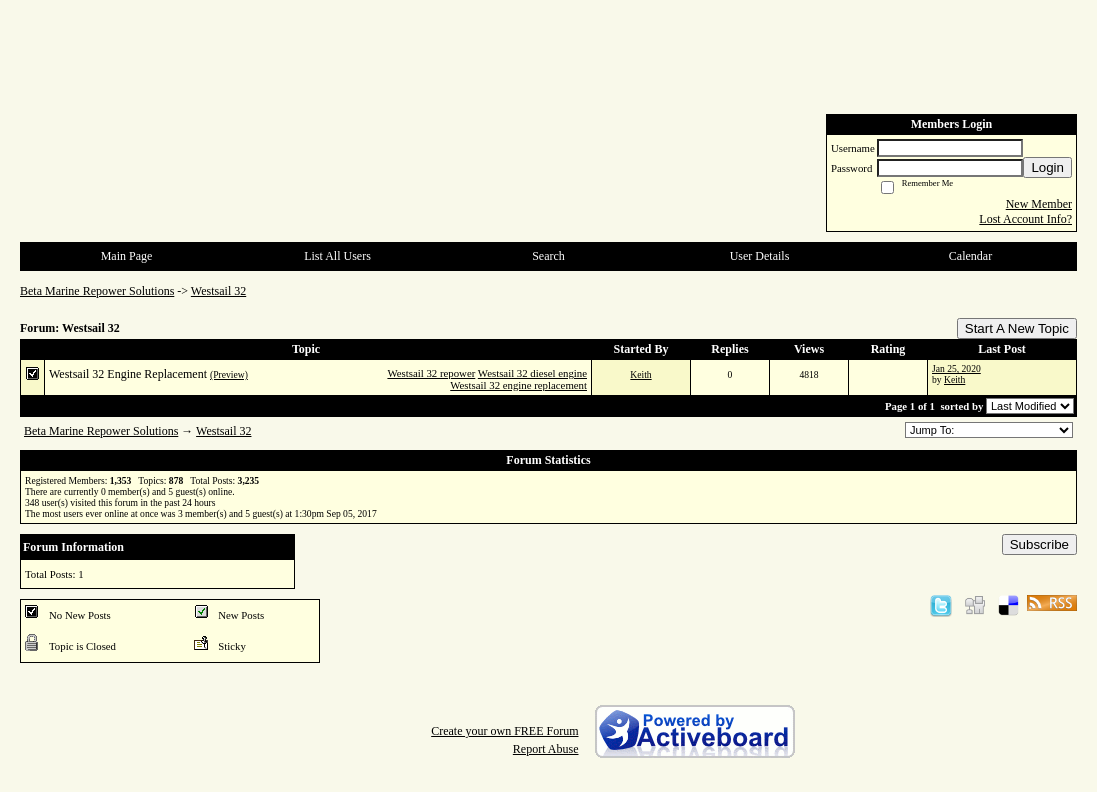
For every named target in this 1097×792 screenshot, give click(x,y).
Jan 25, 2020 (956, 368)
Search (548, 256)
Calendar (970, 256)
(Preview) (229, 374)
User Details (760, 256)
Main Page (127, 256)
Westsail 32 (218, 291)
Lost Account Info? (1025, 219)
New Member (1039, 204)
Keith (640, 374)
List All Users (337, 256)
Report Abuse (546, 749)
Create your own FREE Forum (504, 731)
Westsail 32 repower (431, 373)
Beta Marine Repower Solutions (97, 291)
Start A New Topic (1017, 328)
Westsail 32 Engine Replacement (128, 374)
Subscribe (1039, 544)
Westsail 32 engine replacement (518, 385)
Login (1047, 167)
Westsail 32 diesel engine (532, 373)
